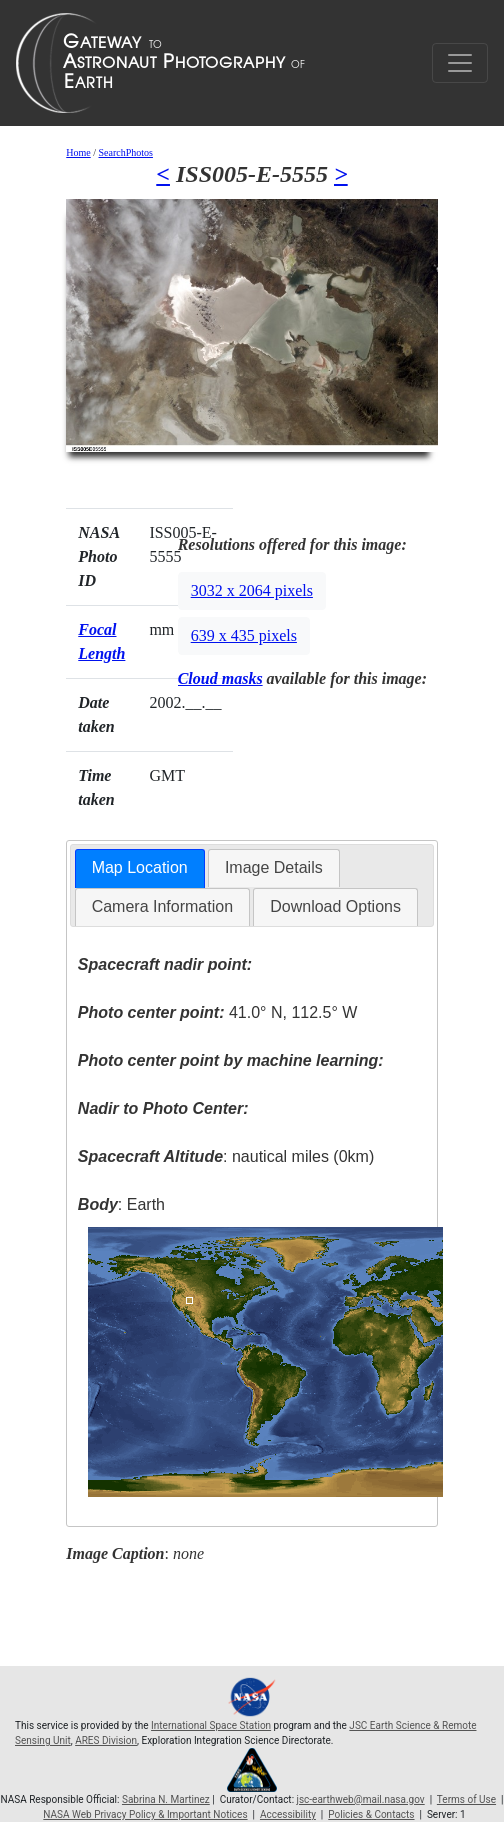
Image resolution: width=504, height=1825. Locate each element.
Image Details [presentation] (274, 867)
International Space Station (211, 1725)
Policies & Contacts (371, 1814)
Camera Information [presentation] (162, 906)
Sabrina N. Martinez (166, 1799)
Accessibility (288, 1814)
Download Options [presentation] (335, 906)
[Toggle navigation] (460, 63)
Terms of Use (466, 1799)
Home (78, 152)
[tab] (140, 868)
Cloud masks (220, 678)
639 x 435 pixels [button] (244, 635)
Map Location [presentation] (140, 867)
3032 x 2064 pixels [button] (252, 590)
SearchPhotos (126, 152)
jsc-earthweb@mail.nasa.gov (361, 1799)
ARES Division (106, 1740)
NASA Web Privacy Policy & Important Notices (145, 1814)
